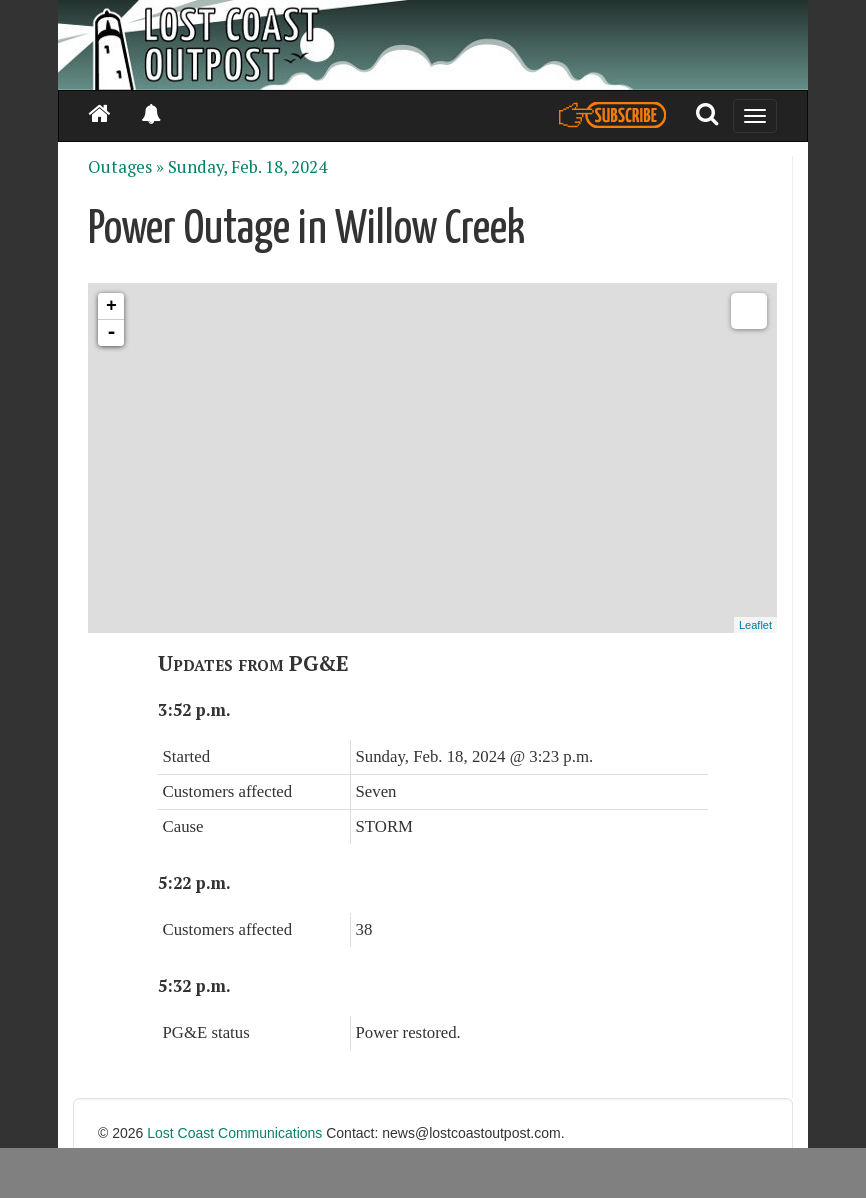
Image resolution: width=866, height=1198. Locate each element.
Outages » (126, 167)
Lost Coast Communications (234, 1133)
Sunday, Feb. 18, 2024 (247, 167)
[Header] (433, 45)
